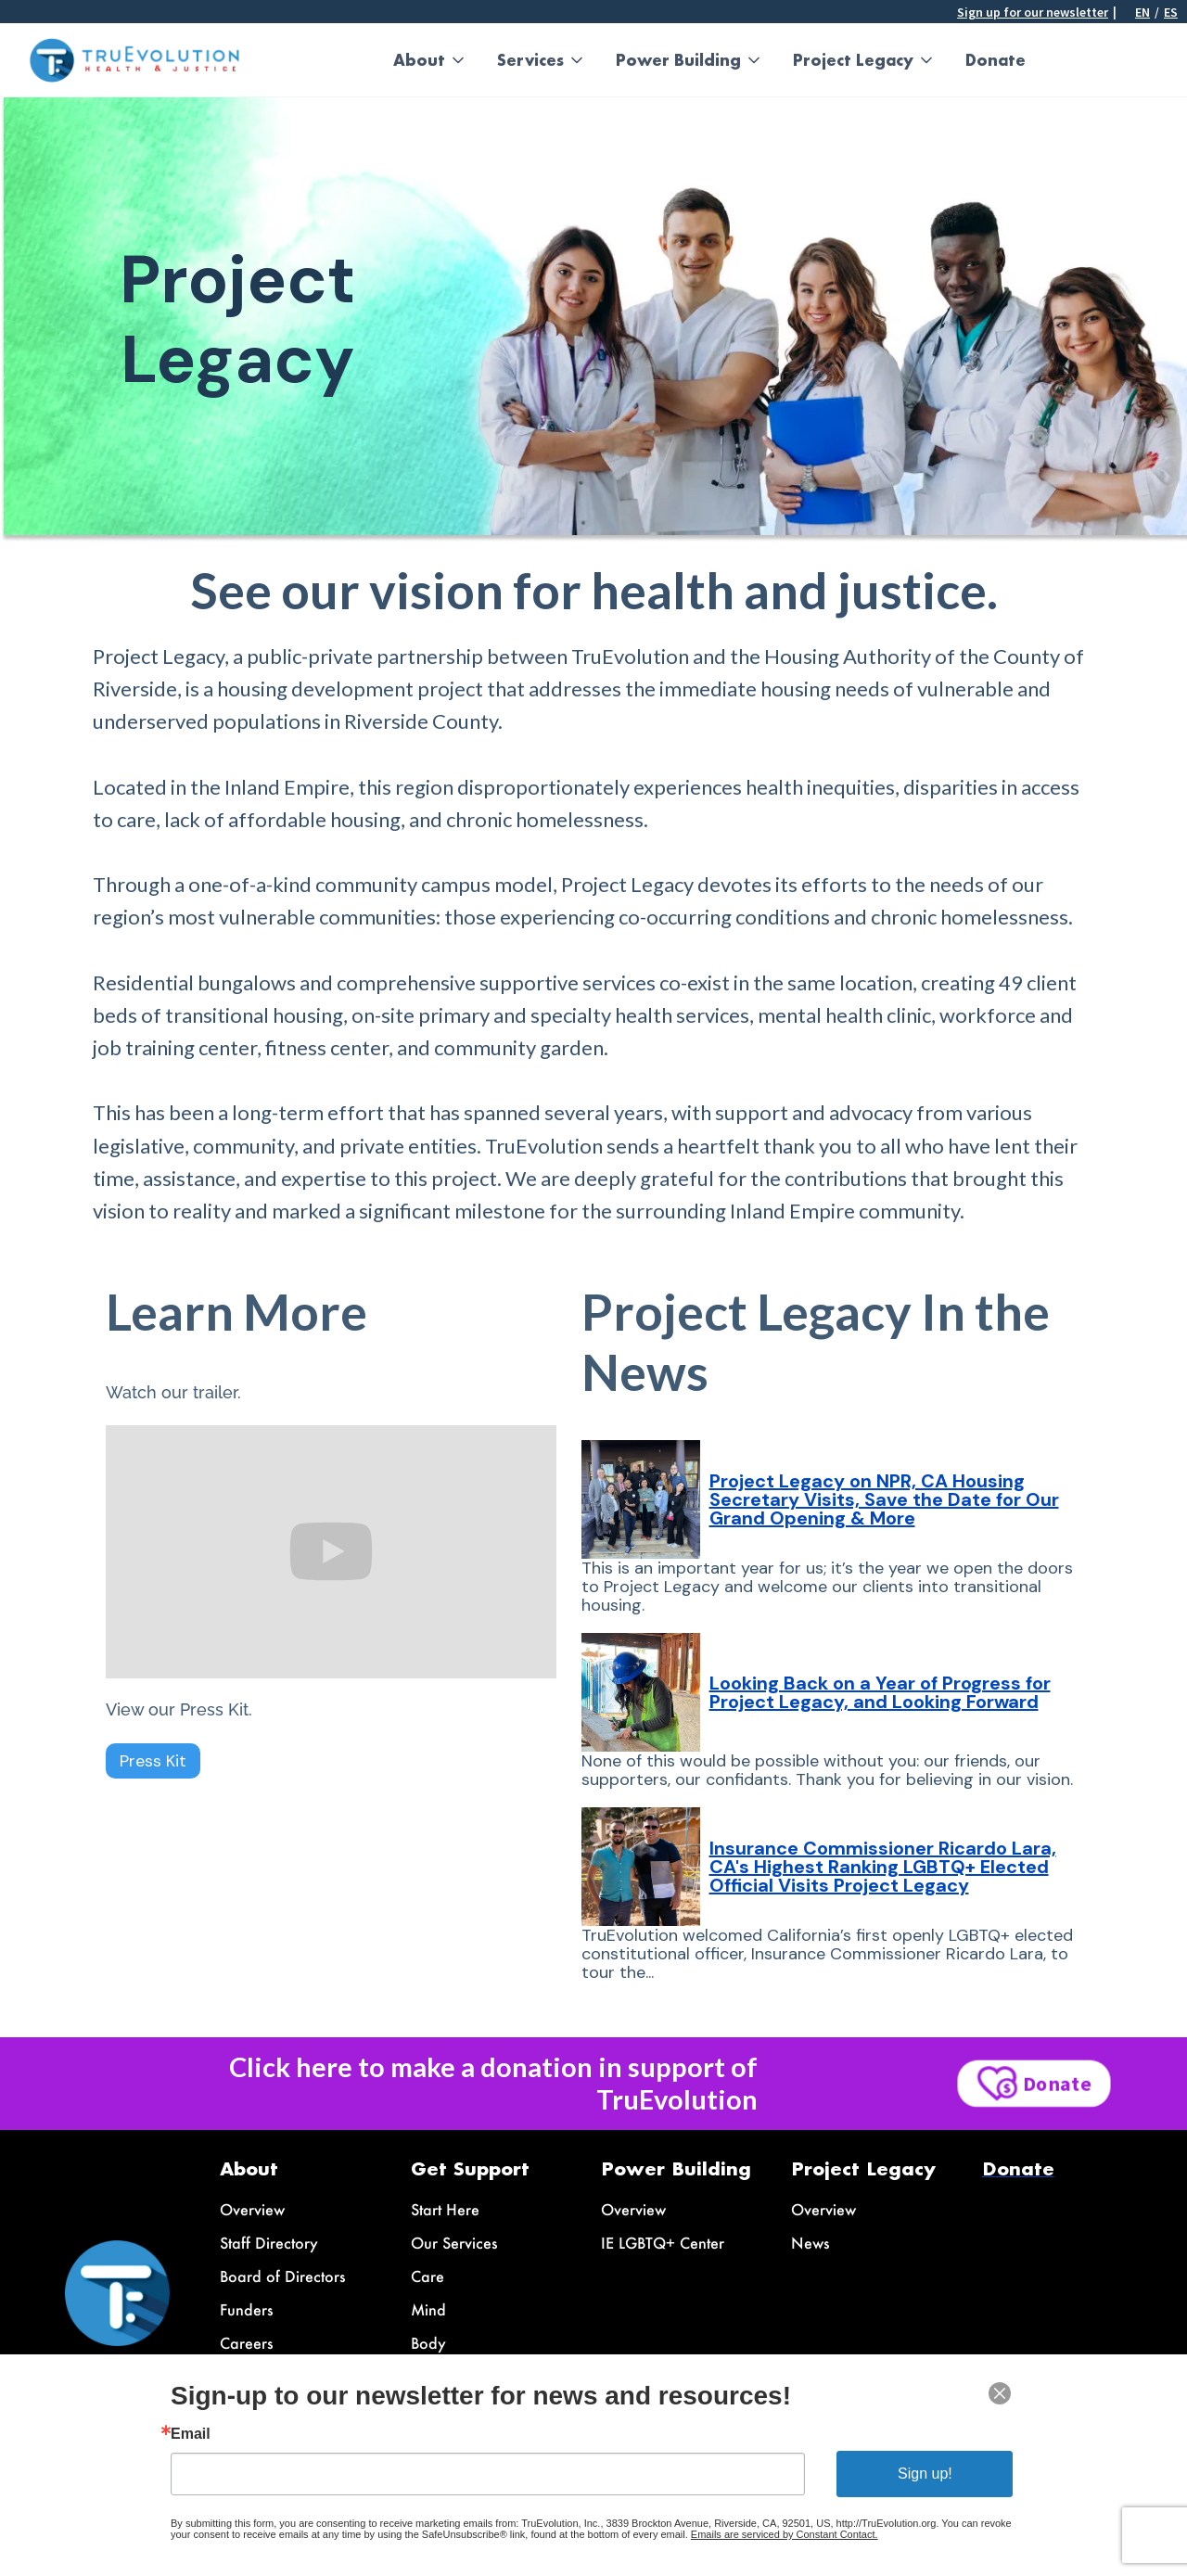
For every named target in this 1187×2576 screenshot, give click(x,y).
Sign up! (925, 2473)
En (1142, 12)
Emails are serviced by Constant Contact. (784, 2534)
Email (191, 2434)
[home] (134, 60)
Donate (995, 60)
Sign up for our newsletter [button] (1032, 12)
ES (1171, 12)
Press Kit (153, 1761)
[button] (430, 60)
